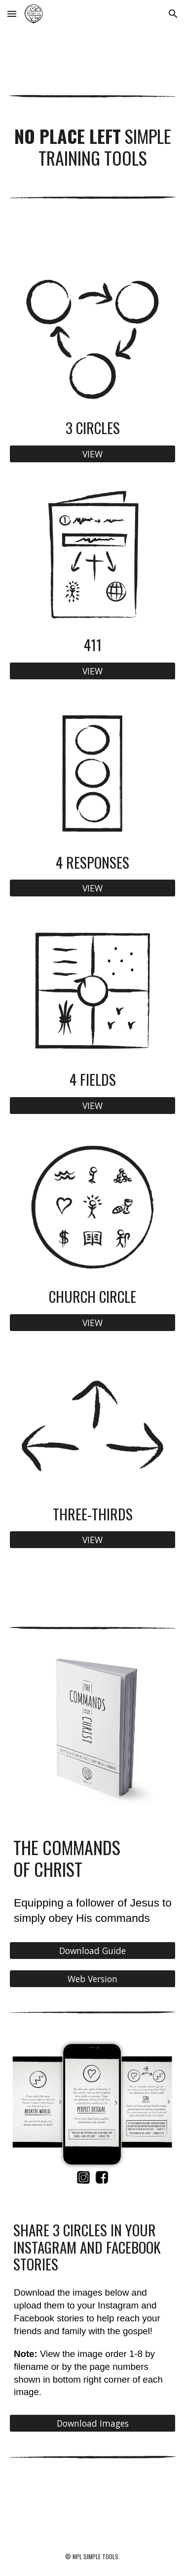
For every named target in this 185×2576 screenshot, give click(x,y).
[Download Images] (93, 2423)
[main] (92, 147)
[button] (12, 13)
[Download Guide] (93, 1951)
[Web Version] (93, 1978)
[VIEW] (93, 454)
